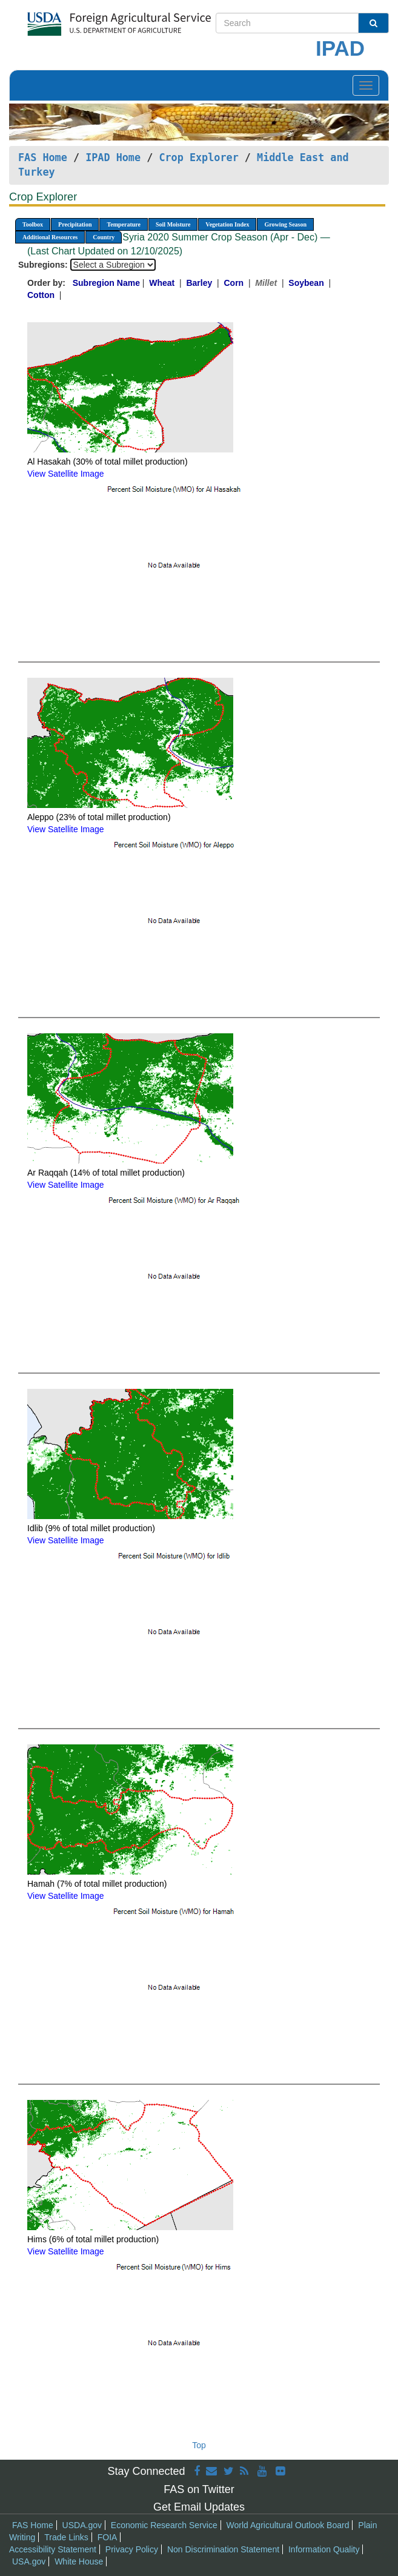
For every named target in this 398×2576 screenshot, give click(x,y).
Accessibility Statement (52, 2549)
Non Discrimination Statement (223, 2549)
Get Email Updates (199, 2507)
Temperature (124, 224)
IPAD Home (113, 157)
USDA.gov (82, 2525)
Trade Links (66, 2537)
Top (199, 2445)
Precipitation (74, 224)
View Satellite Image (65, 473)
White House (79, 2561)
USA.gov (28, 2561)
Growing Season (285, 224)
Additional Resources (50, 237)
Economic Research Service (164, 2525)
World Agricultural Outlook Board (288, 2525)
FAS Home (42, 157)
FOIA (108, 2537)
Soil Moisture (173, 224)
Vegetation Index (227, 224)
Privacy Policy (131, 2549)
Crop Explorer (198, 157)
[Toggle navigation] (366, 85)
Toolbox (32, 224)
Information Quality (324, 2549)
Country (103, 237)
